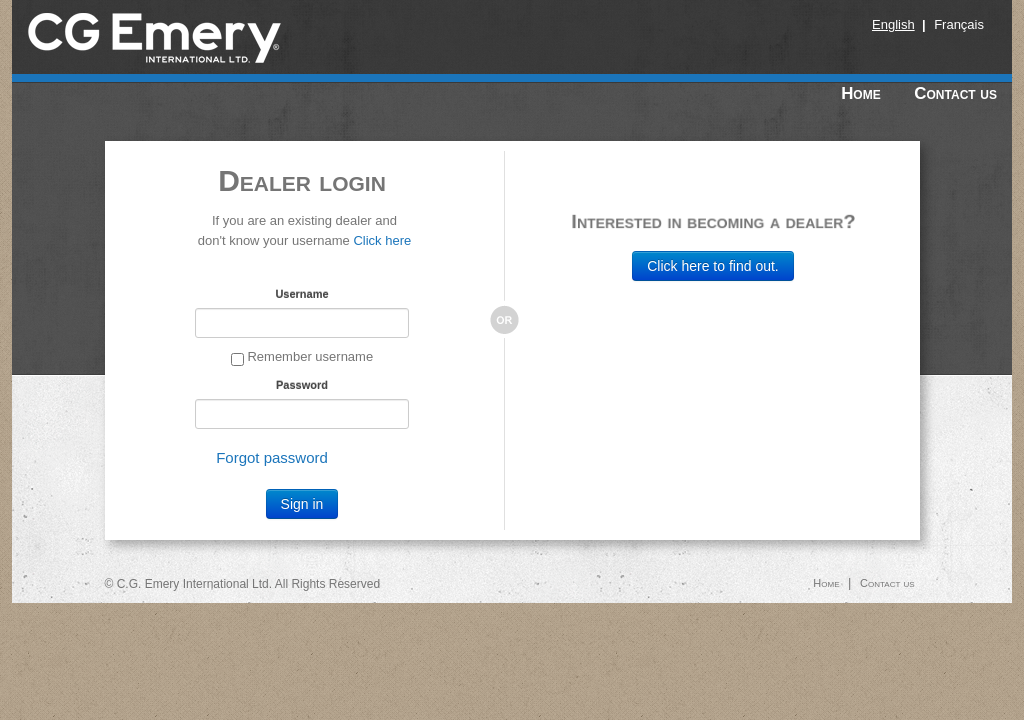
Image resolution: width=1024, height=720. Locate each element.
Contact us (955, 93)
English (893, 24)
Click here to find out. (713, 266)
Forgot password (272, 457)
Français (959, 24)
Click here (382, 240)
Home (861, 93)
